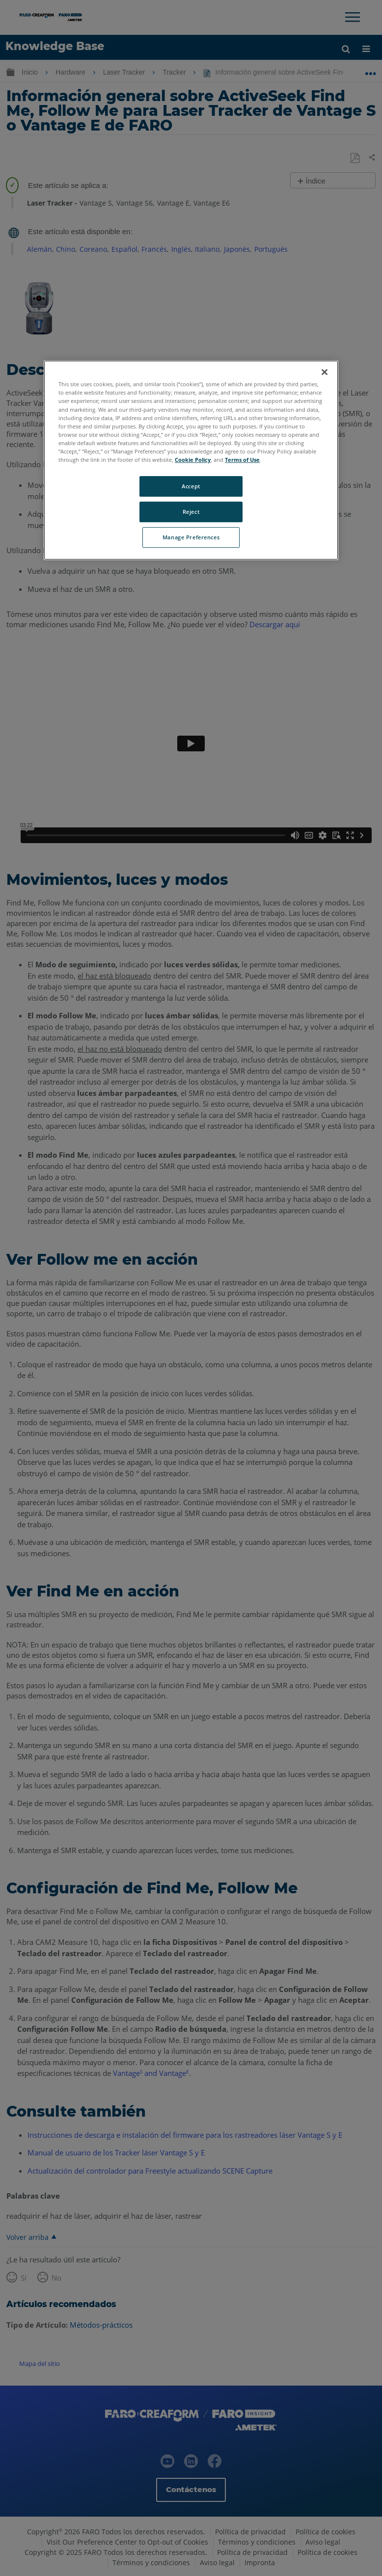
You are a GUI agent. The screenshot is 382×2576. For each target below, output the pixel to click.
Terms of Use (242, 459)
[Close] (324, 372)
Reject (191, 511)
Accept (191, 486)
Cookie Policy (193, 459)
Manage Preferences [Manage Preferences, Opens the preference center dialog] (191, 537)
